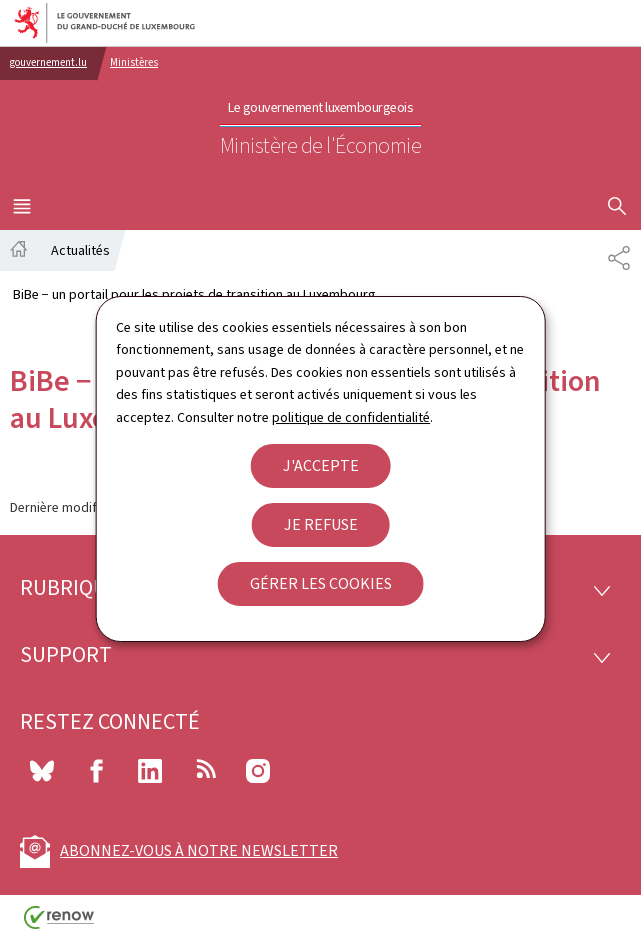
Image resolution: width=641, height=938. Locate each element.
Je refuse (321, 524)
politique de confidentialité (351, 417)
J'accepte (321, 465)
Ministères (134, 62)
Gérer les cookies (321, 583)
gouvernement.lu (48, 62)
